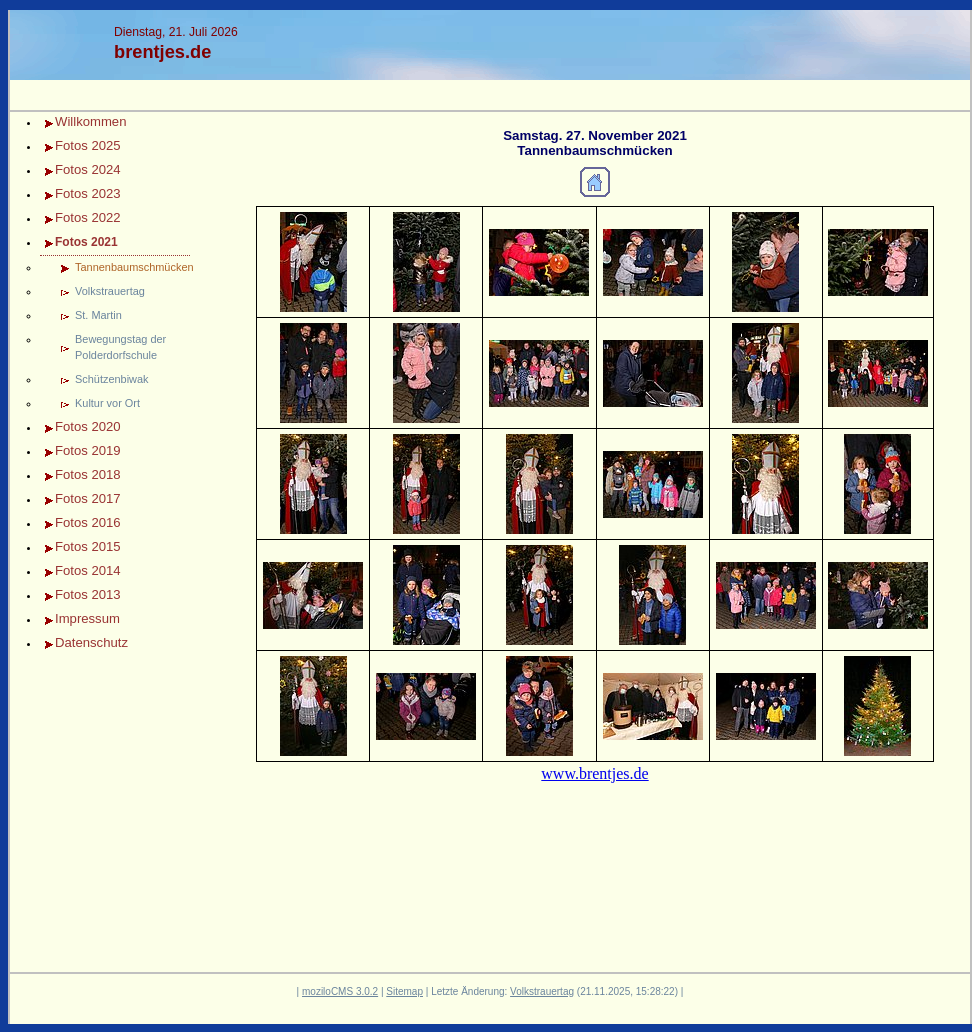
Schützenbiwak (112, 379)
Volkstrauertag (110, 291)
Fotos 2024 (88, 169)
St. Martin (98, 315)
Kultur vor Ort (107, 403)
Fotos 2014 (88, 570)
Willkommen (90, 121)
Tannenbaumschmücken (132, 267)
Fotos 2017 (88, 498)
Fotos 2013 (88, 594)
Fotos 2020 (88, 426)
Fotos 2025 (88, 145)
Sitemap (404, 991)
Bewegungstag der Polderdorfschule (120, 347)
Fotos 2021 (86, 242)
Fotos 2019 (88, 450)
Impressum (87, 618)
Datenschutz (91, 642)
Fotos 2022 (88, 217)
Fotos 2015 (88, 546)
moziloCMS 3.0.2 (340, 991)
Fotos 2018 (88, 474)
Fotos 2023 (88, 193)
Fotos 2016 (88, 522)
